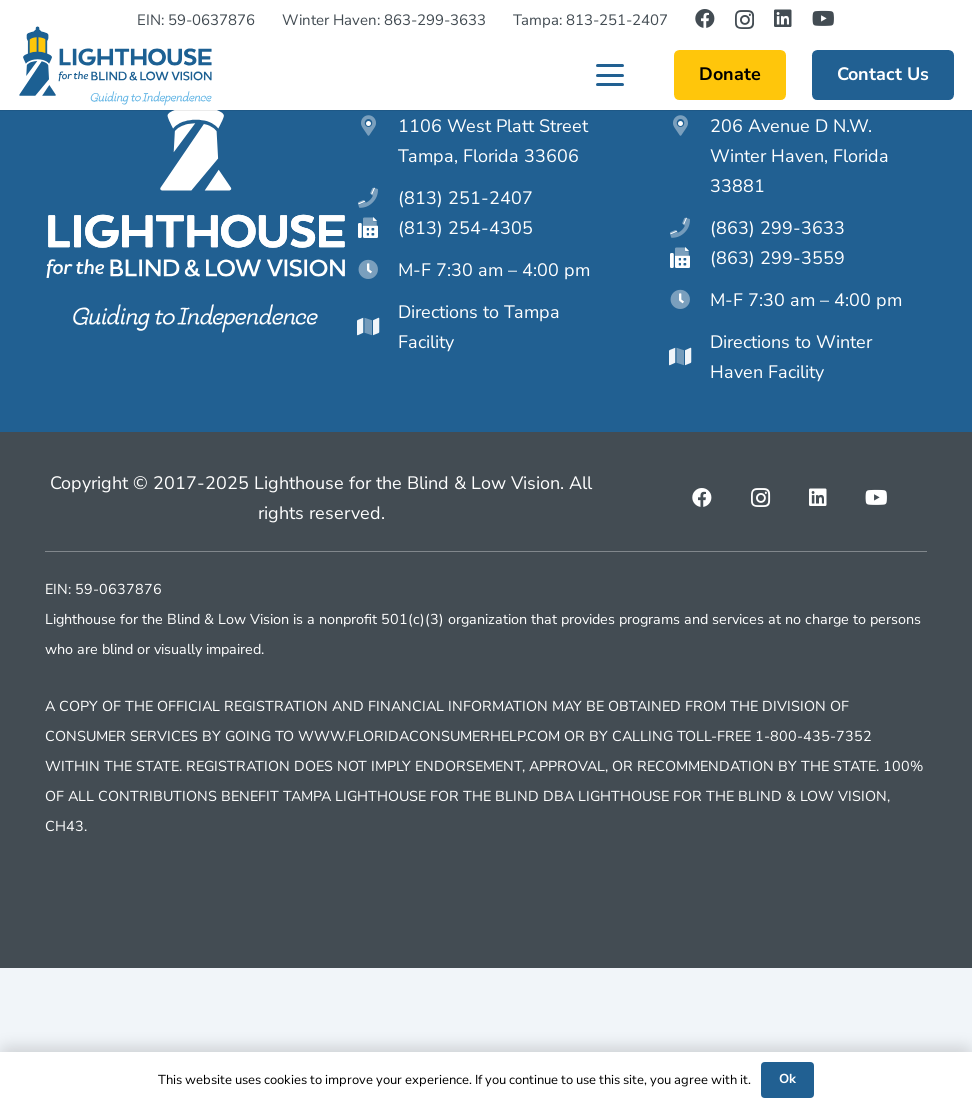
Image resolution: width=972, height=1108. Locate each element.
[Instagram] (744, 20)
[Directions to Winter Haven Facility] (689, 497)
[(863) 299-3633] (689, 368)
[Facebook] (705, 19)
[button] (609, 90)
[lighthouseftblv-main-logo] (115, 81)
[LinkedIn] (783, 19)
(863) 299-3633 (777, 368)
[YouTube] (823, 19)
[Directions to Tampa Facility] (377, 467)
